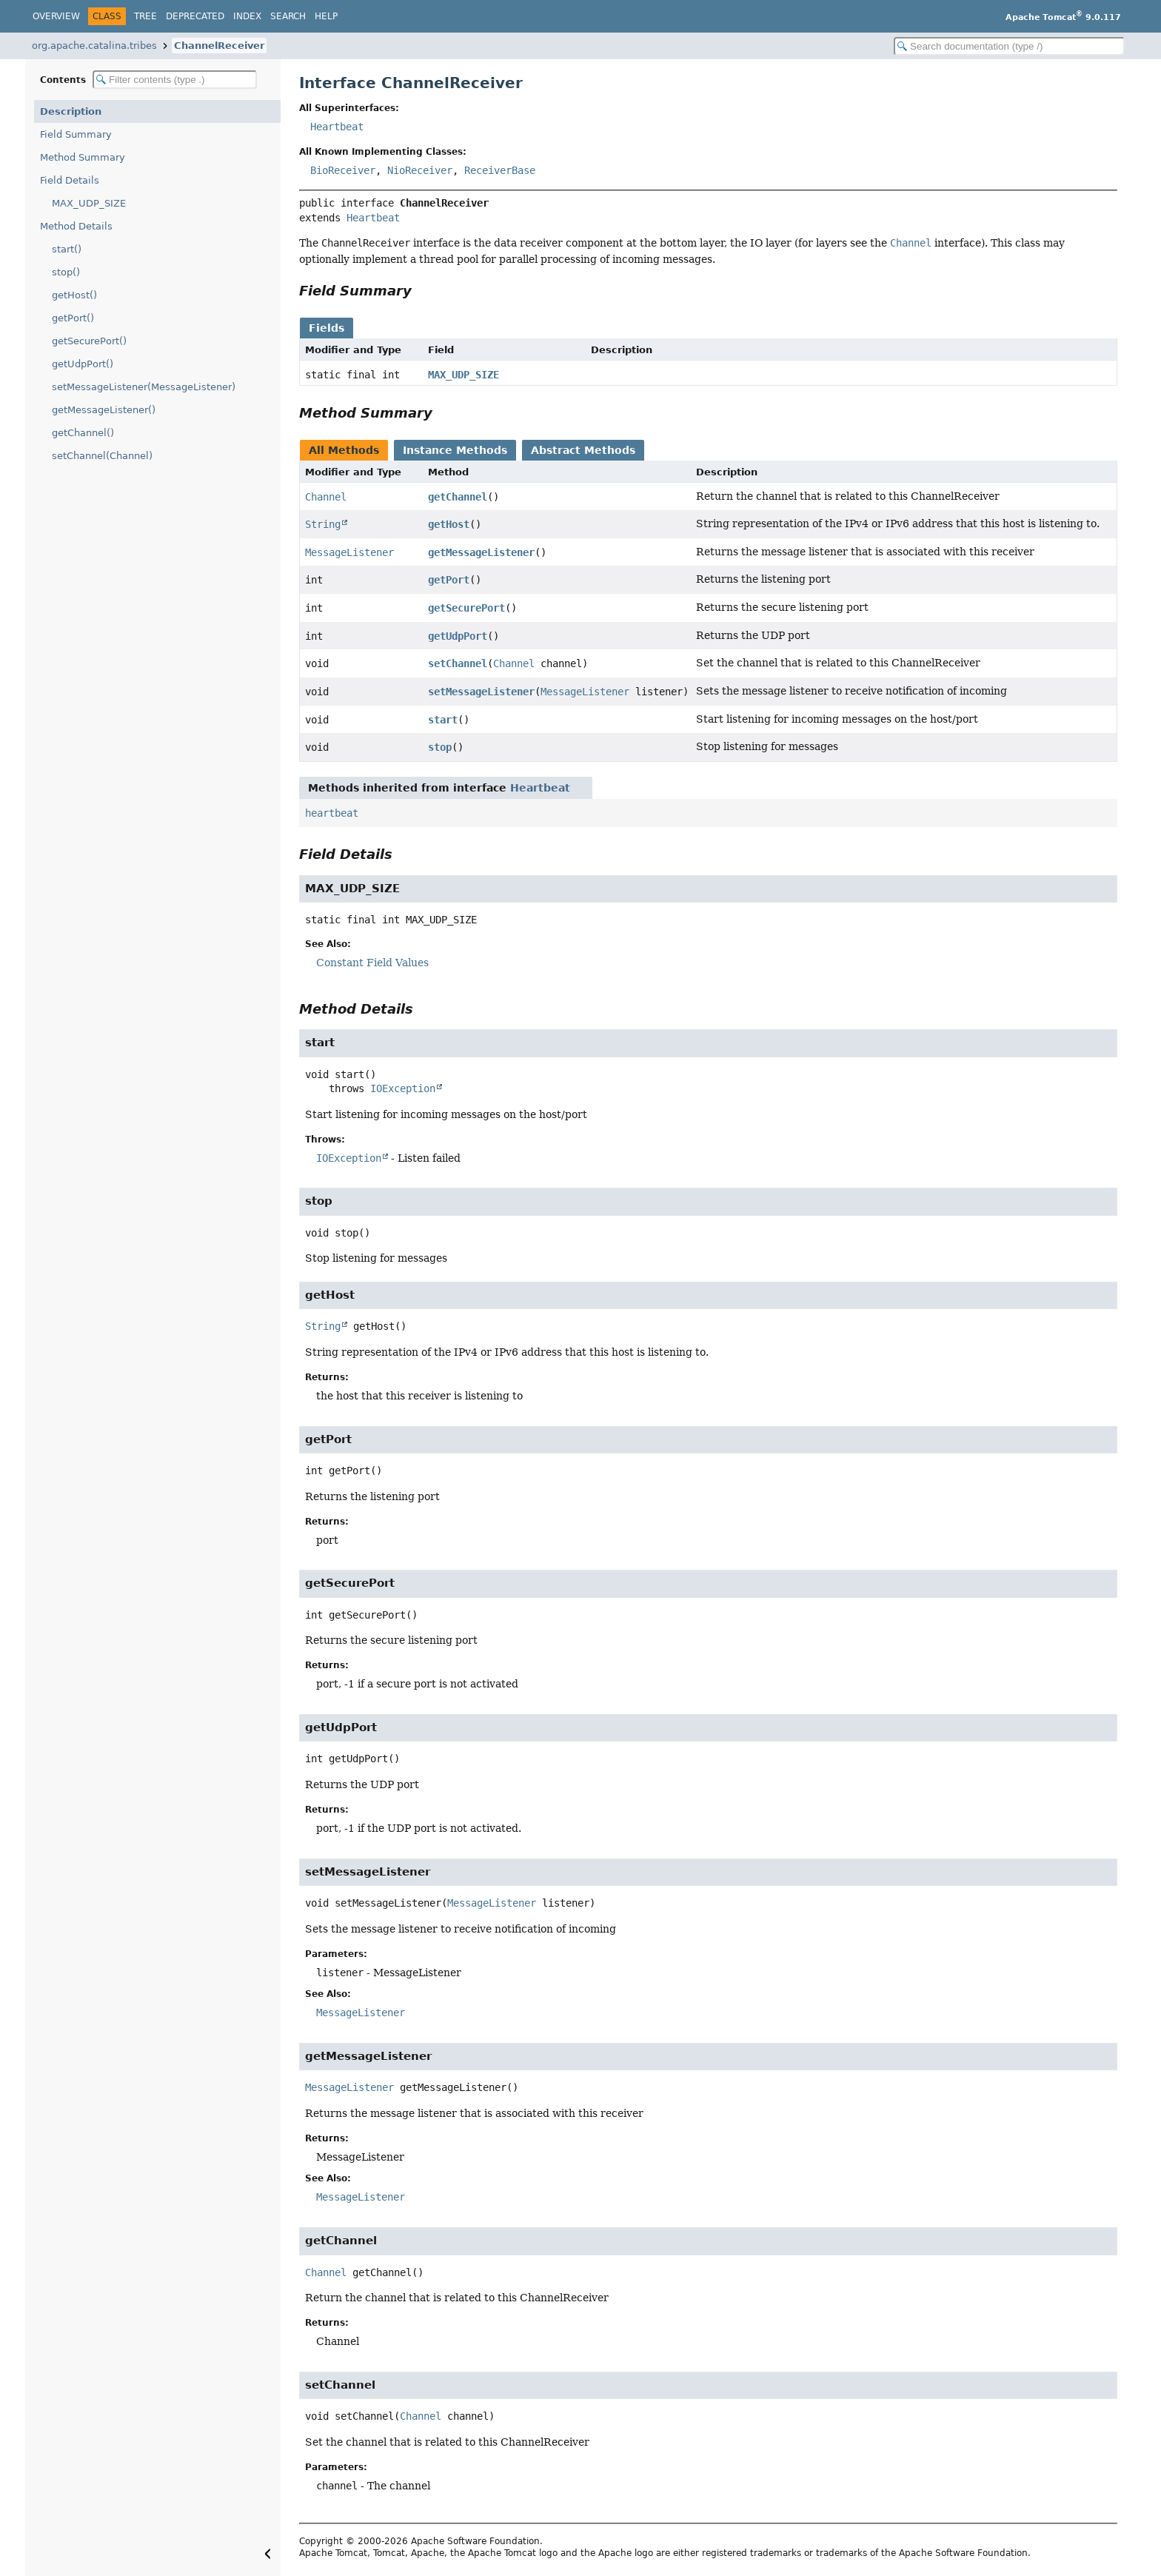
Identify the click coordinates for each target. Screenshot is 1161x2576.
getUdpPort (457, 636)
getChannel (457, 497)
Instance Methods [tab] (455, 450)
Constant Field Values (372, 962)
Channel (326, 497)
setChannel (457, 663)
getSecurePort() (89, 341)
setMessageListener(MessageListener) (143, 386)
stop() (66, 272)
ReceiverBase (499, 170)
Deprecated (195, 16)
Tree (145, 16)
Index (247, 16)
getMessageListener (481, 552)
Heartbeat (337, 127)
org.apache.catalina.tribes (94, 45)
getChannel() (83, 432)
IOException (402, 1088)
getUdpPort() (82, 363)
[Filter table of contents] (175, 79)
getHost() (74, 295)
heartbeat (331, 813)
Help (326, 16)
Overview (56, 16)
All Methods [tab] (344, 450)
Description (70, 111)
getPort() (73, 318)
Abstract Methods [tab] (583, 450)
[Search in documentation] (1009, 46)
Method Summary (82, 157)
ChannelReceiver (219, 45)
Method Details (76, 226)
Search (288, 16)
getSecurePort (466, 608)
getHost (448, 524)
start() (66, 249)
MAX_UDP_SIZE (89, 203)
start (443, 720)
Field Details (69, 180)
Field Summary (76, 134)
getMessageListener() (103, 409)
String (323, 524)
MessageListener (349, 552)
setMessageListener (481, 691)
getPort (448, 580)
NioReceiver (419, 170)
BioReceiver (342, 170)
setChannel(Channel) (102, 455)
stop (440, 747)
